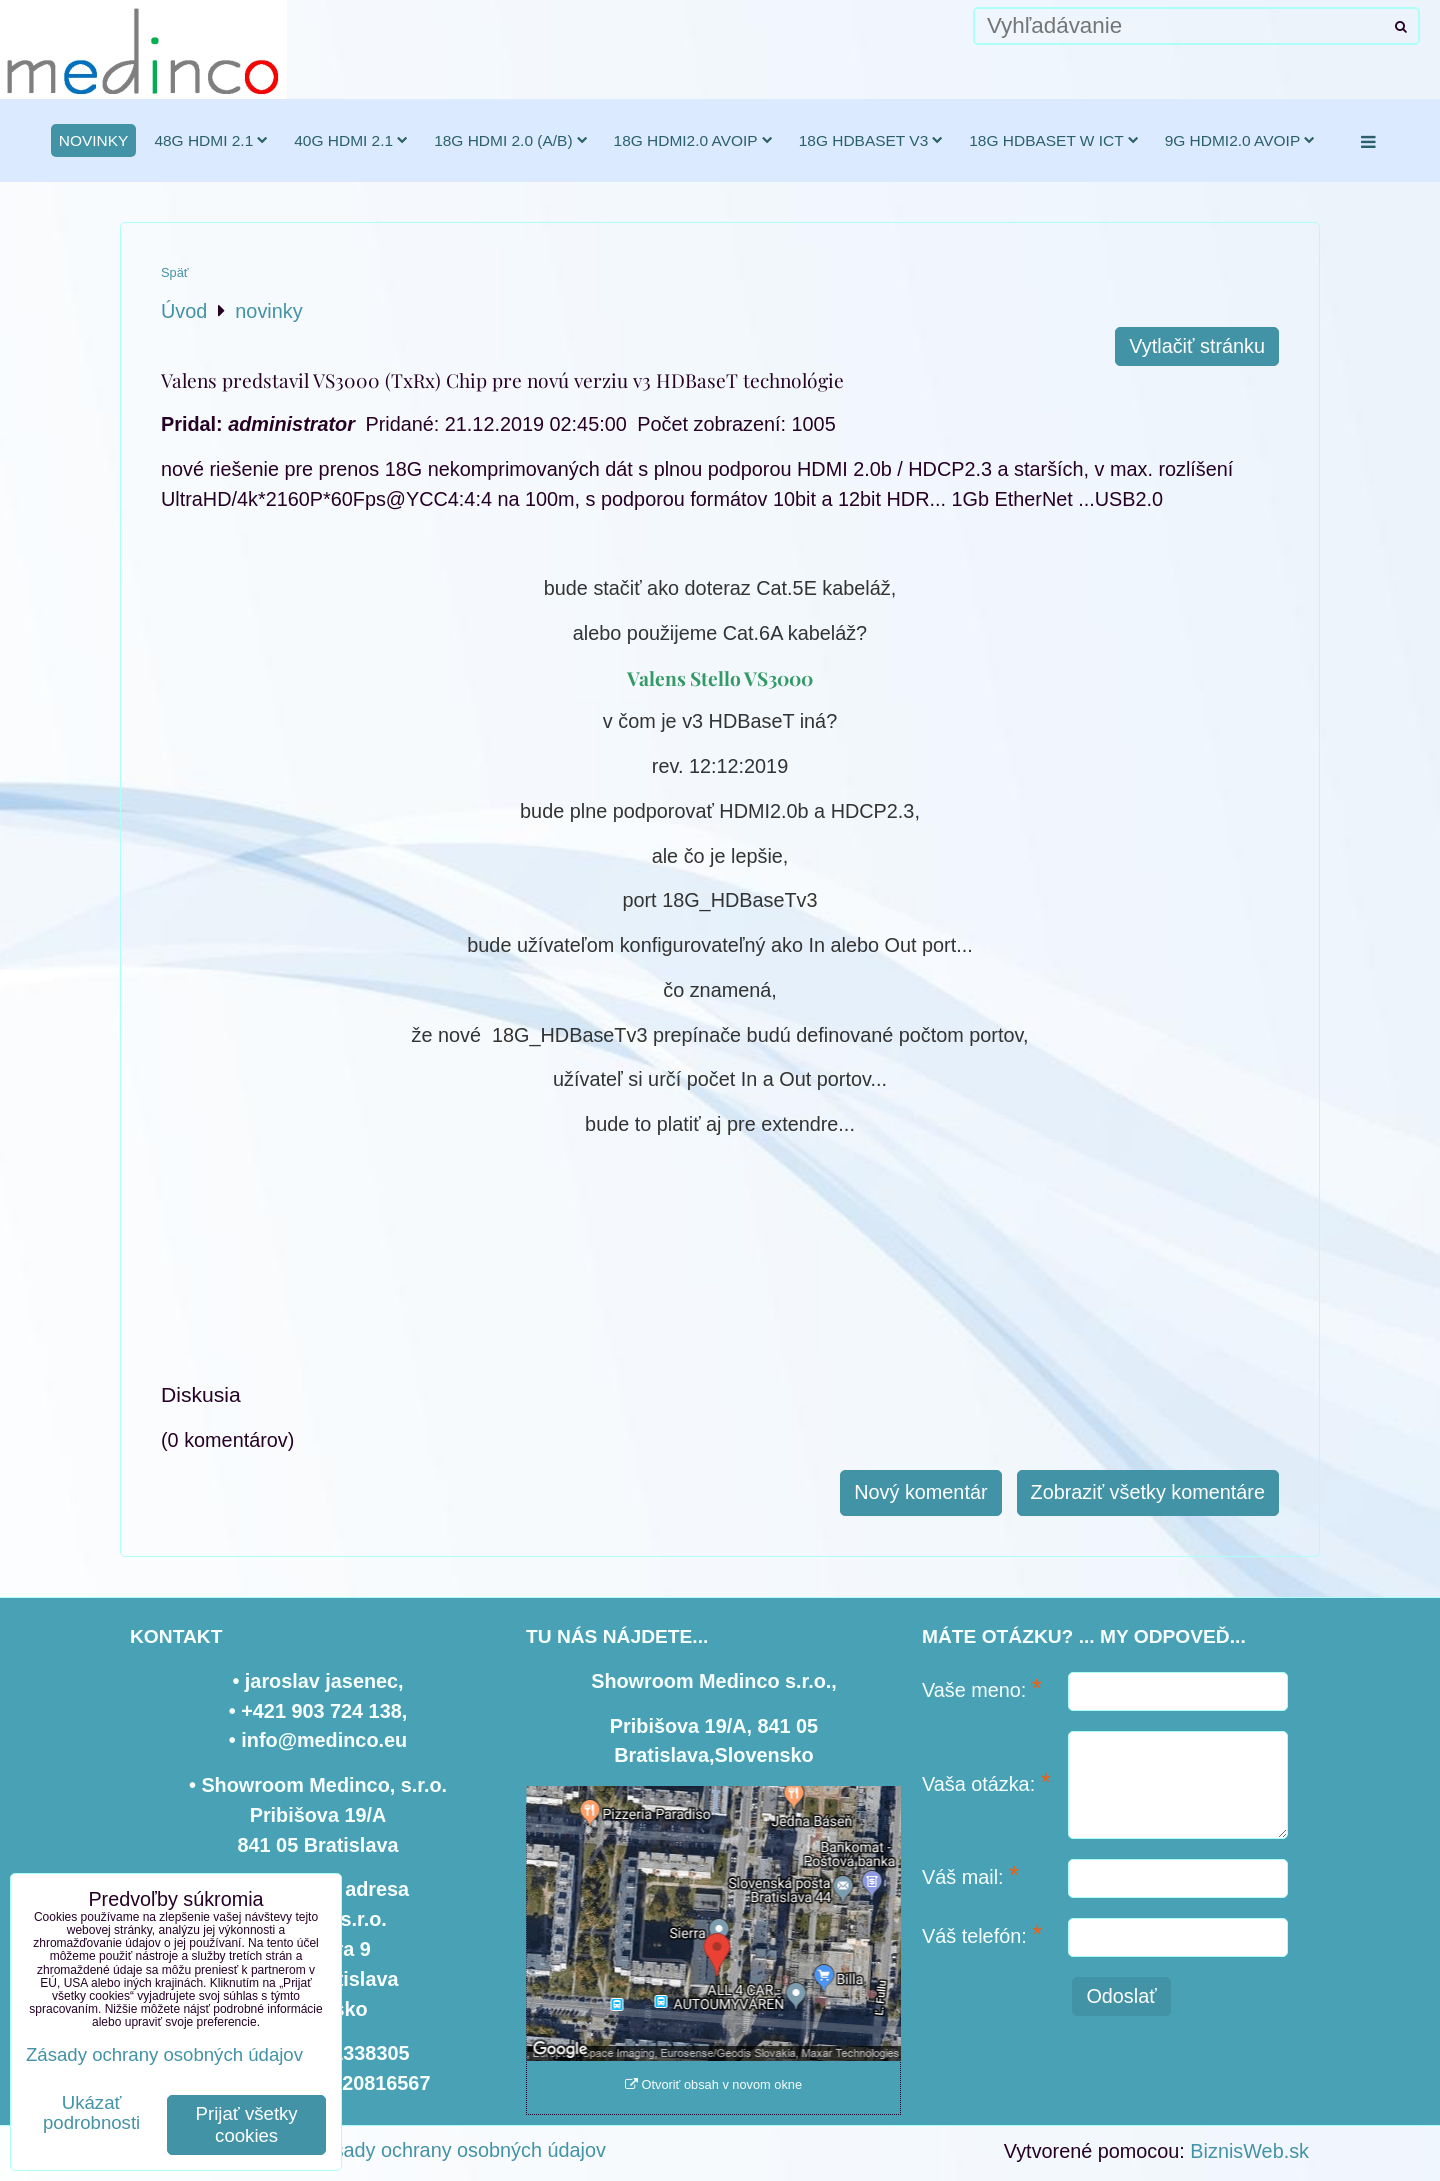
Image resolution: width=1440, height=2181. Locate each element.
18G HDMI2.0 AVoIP (693, 140)
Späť (175, 272)
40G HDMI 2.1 (351, 140)
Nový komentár (920, 1492)
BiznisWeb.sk (1249, 2151)
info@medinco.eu (324, 1740)
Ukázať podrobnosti (91, 2113)
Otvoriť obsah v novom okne (713, 2084)
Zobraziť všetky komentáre (1148, 1492)
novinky (94, 140)
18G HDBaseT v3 (871, 140)
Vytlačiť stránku (1197, 346)
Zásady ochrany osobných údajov (458, 2150)
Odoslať (1121, 1996)
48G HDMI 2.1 (211, 140)
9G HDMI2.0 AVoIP (1240, 140)
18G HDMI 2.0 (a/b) (510, 140)
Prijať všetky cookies (247, 2124)
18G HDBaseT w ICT (1053, 140)
